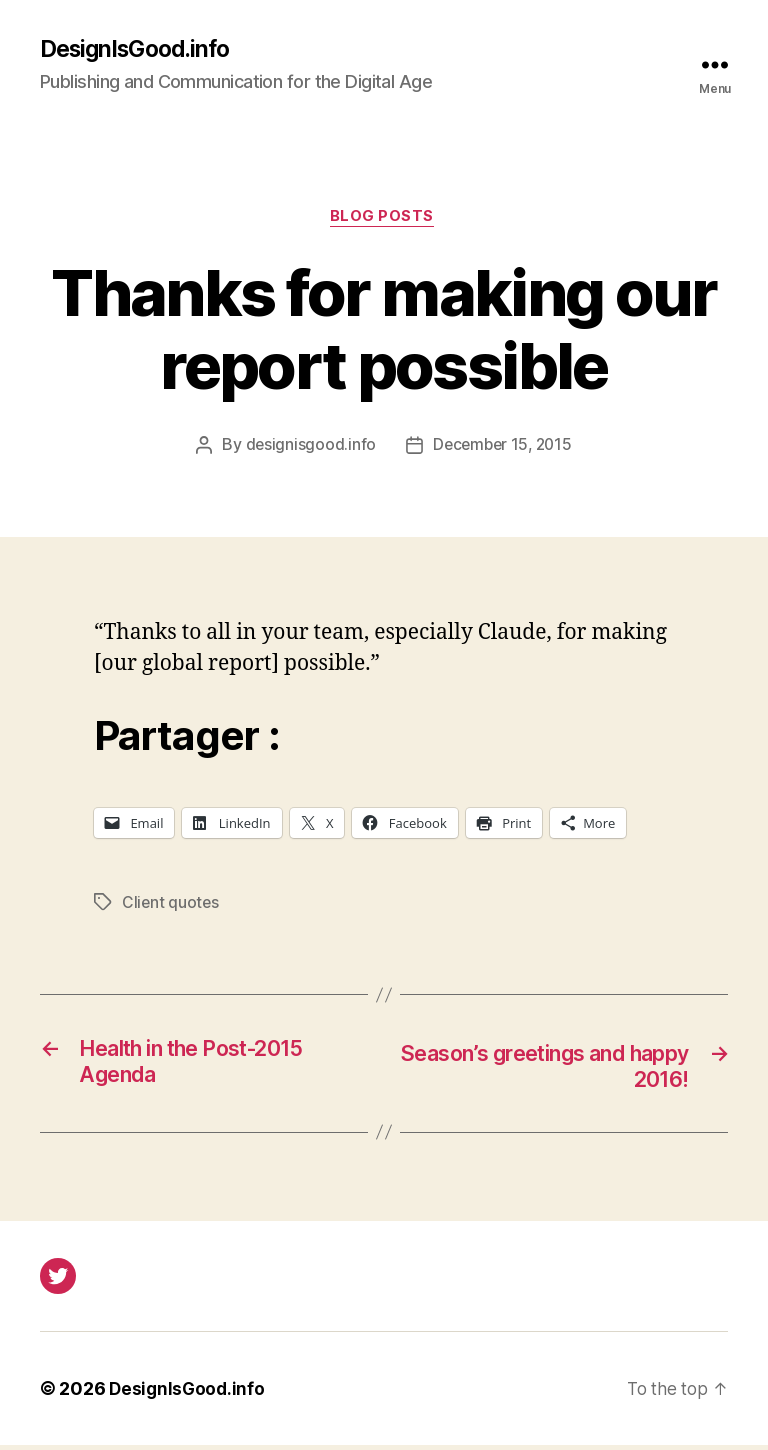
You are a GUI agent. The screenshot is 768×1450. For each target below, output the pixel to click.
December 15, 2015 (502, 449)
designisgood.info (307, 449)
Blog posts (384, 220)
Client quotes (171, 906)
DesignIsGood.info (140, 50)
